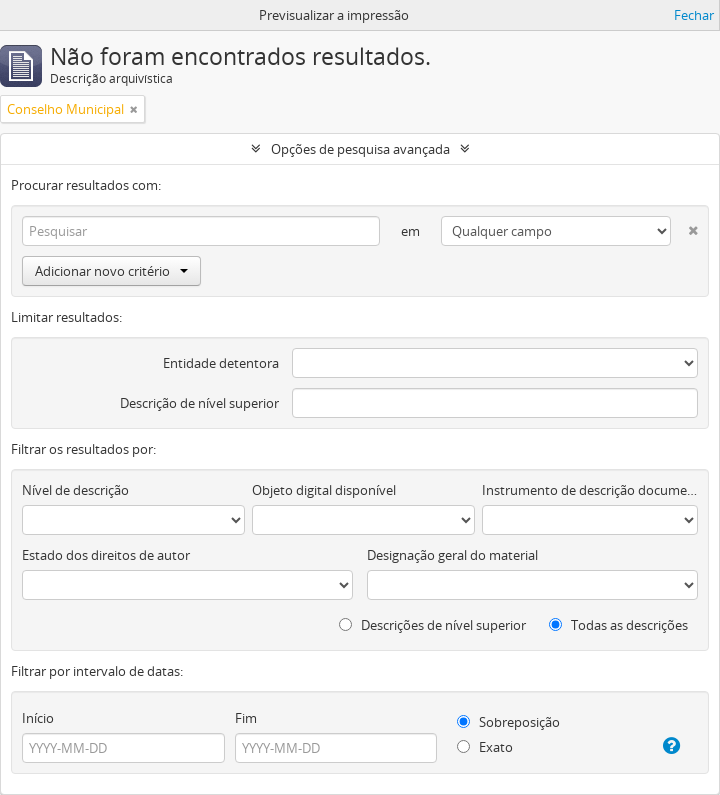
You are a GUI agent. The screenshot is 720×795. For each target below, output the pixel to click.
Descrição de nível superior (199, 403)
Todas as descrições (618, 625)
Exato (485, 747)
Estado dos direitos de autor (106, 555)
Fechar (694, 15)
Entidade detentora (221, 363)
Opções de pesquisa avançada (360, 149)
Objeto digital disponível (324, 490)
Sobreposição (508, 722)
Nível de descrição (75, 490)
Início (38, 718)
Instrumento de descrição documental (590, 490)
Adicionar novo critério (111, 271)
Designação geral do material (452, 555)
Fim (246, 718)
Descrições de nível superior (432, 625)
